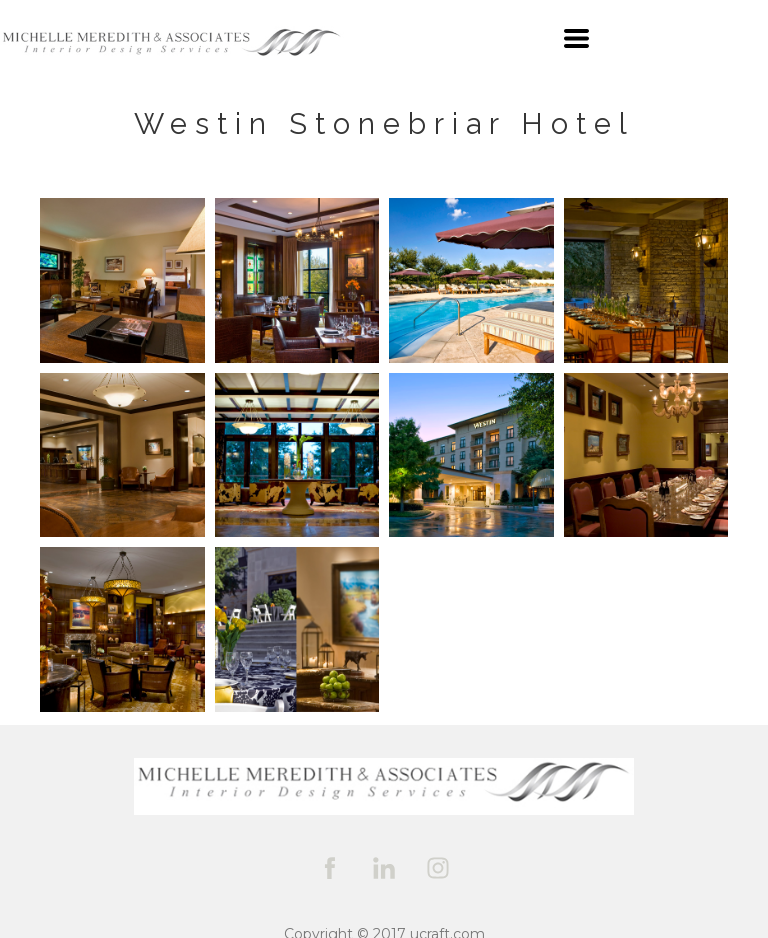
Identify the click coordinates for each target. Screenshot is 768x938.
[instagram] (438, 868)
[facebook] (330, 868)
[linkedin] (384, 868)
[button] (576, 38)
